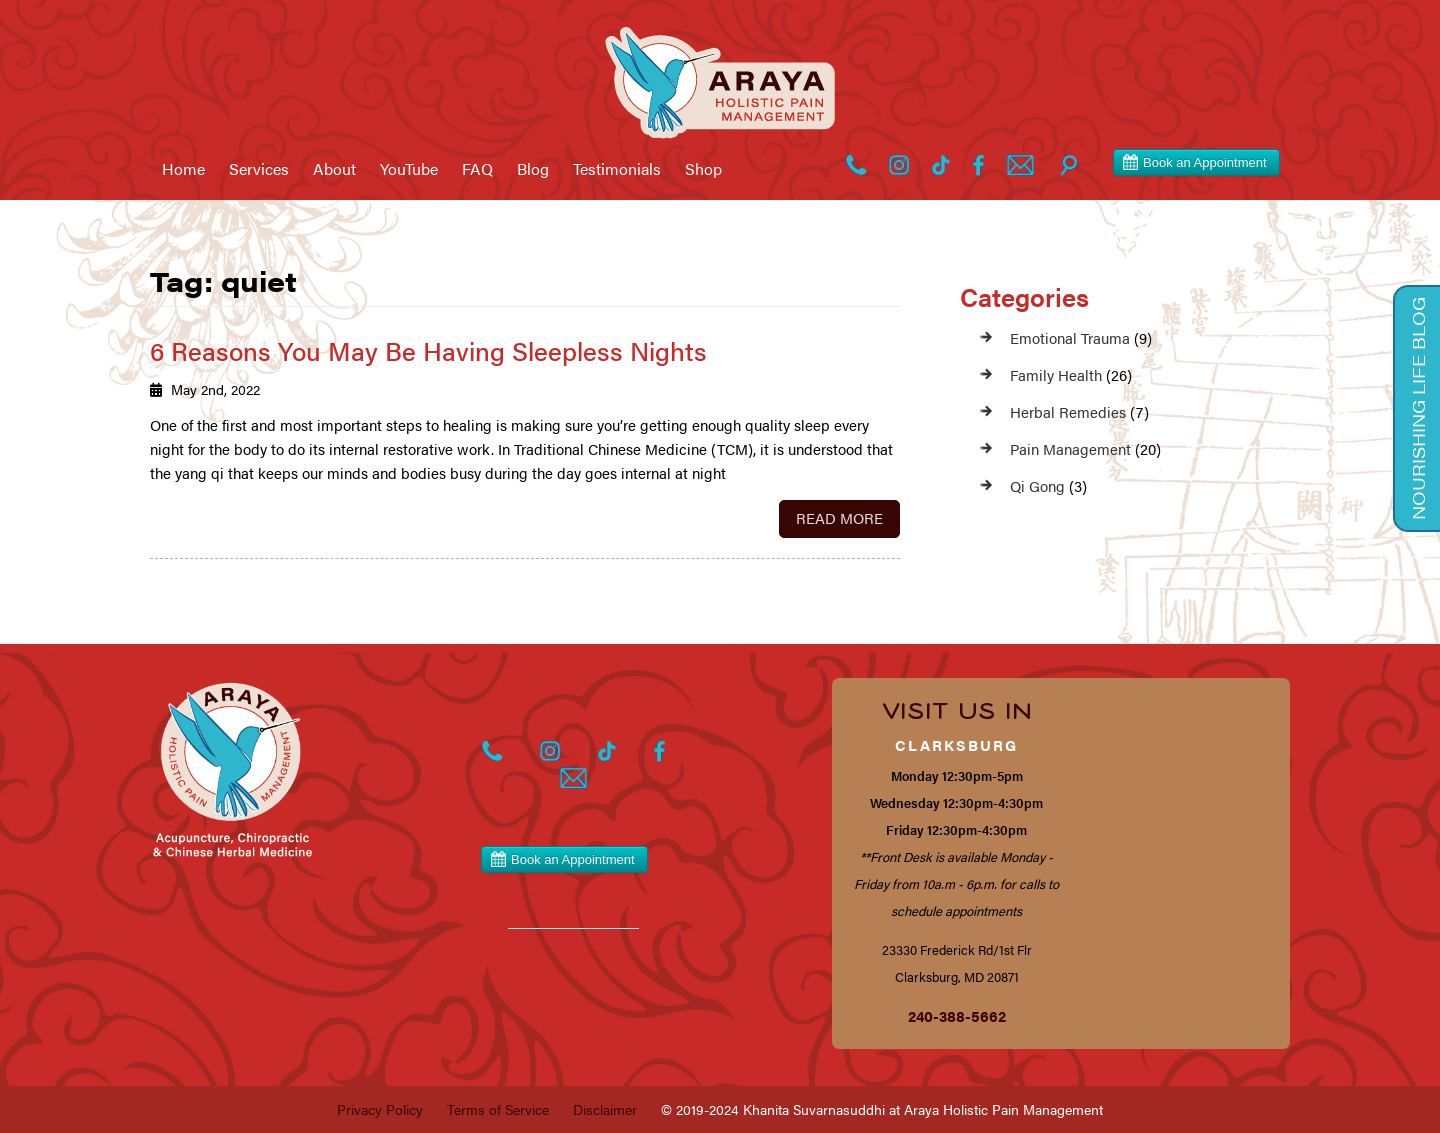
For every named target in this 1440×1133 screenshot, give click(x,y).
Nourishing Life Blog (1418, 408)
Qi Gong (1037, 485)
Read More (839, 517)
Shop (703, 169)
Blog (533, 169)
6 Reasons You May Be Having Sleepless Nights (428, 350)
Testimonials (617, 169)
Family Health (1056, 374)
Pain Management (1070, 448)
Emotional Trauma (1070, 337)
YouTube (409, 169)
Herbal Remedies (1068, 411)
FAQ (477, 169)
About (334, 169)
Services (259, 169)
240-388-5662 (957, 1015)
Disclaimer (605, 1109)
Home (183, 169)
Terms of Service (498, 1109)
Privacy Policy (380, 1109)
